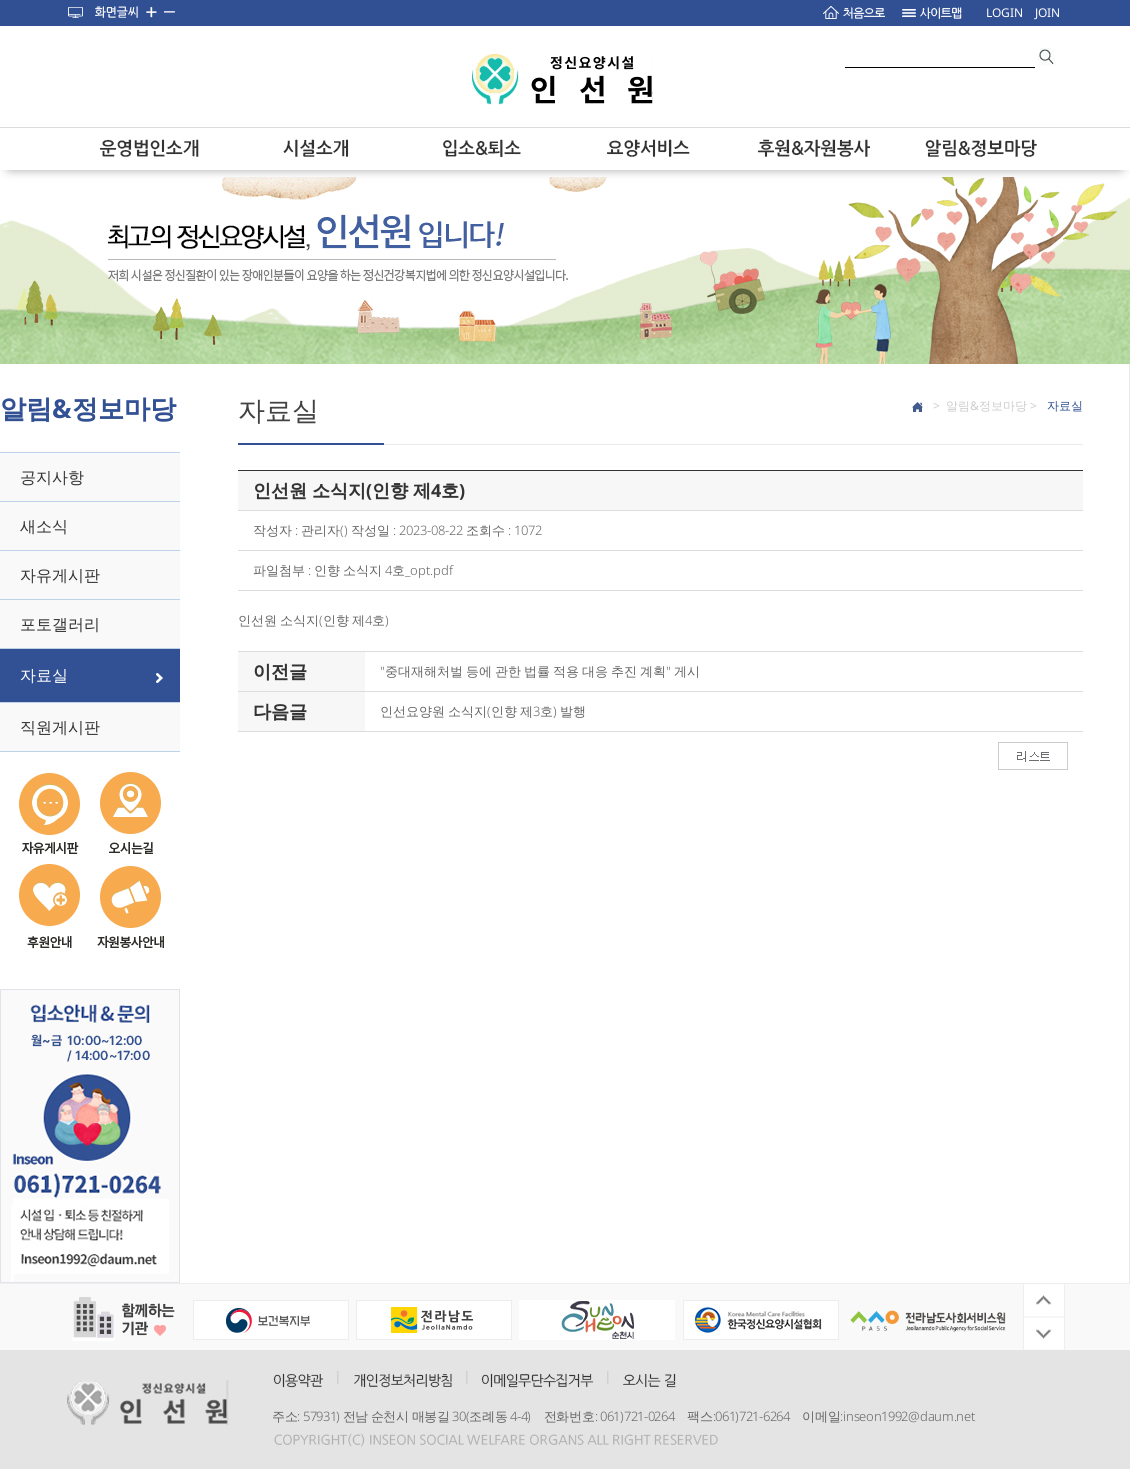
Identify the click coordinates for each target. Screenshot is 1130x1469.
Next (1044, 1333)
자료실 (44, 675)
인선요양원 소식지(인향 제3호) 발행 (483, 711)
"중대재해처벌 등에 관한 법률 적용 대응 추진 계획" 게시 (540, 671)
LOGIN (1004, 12)
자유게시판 (60, 575)
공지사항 (52, 477)
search (1047, 57)
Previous (1044, 1301)
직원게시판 (60, 727)
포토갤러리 (60, 624)
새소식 (44, 526)
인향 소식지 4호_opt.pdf (383, 570)
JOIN (1047, 12)
